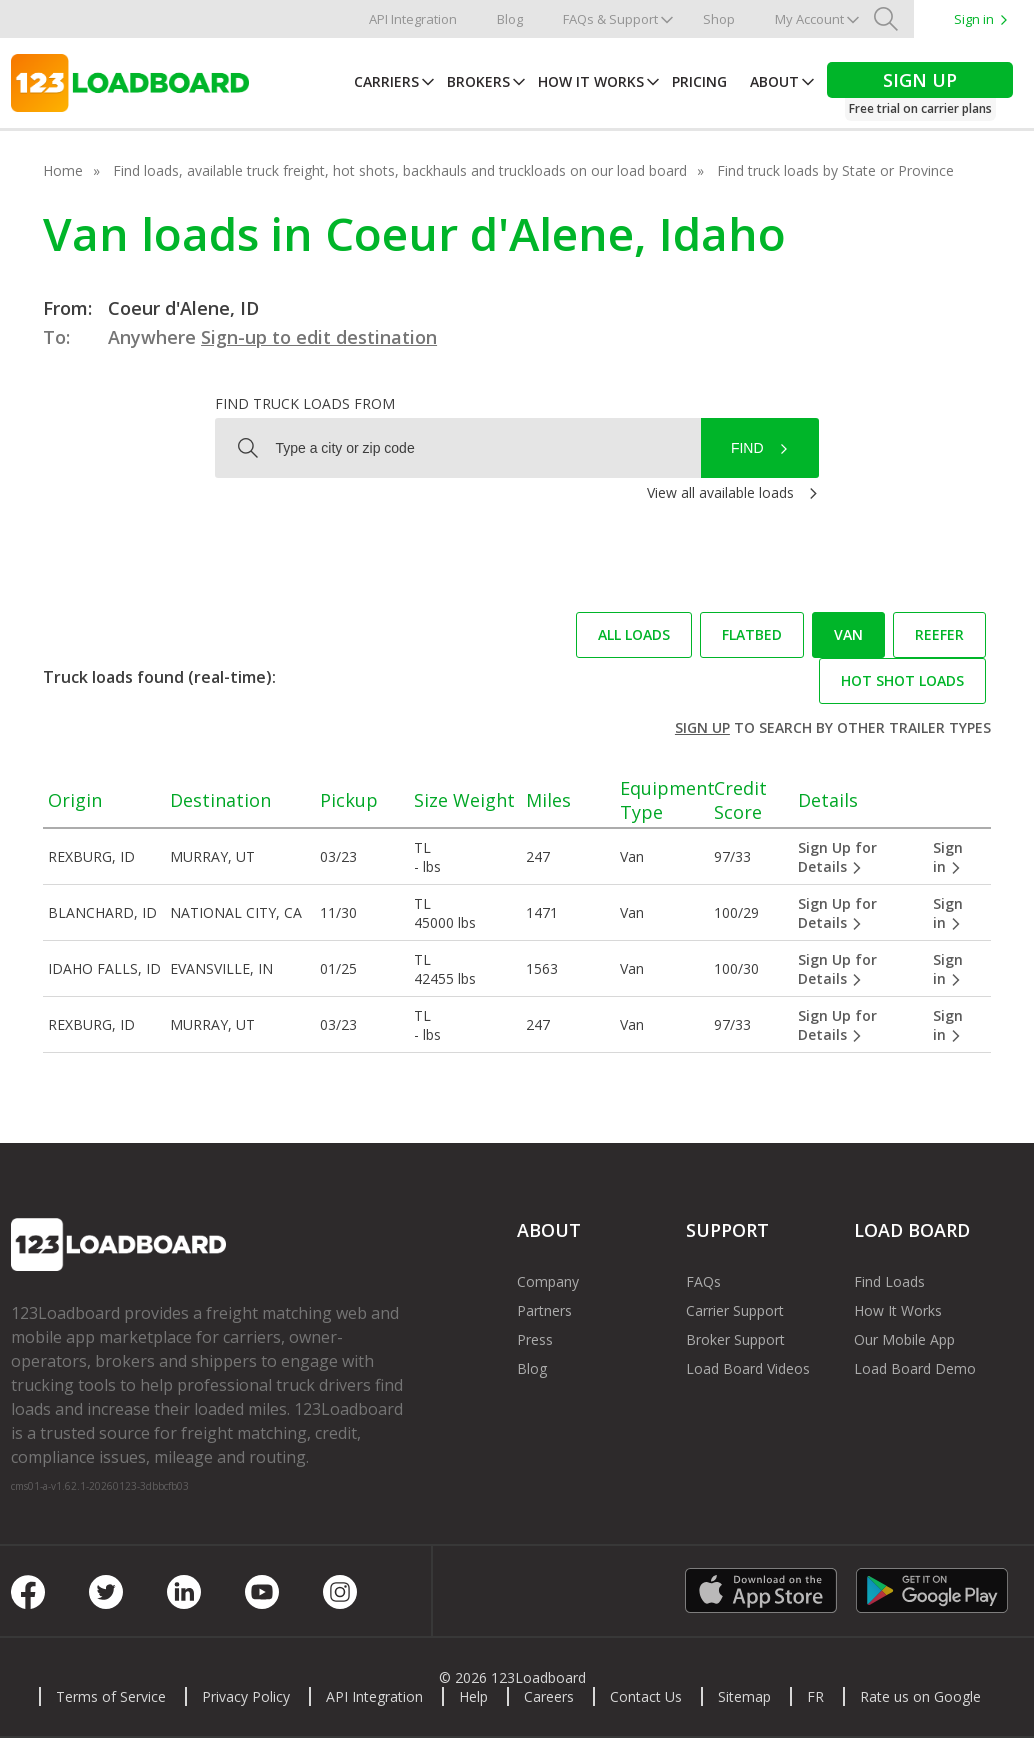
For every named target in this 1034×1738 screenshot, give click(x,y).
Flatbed (752, 634)
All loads (634, 634)
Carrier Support (735, 1310)
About (774, 81)
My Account (809, 19)
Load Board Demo (915, 1368)
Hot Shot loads (902, 680)
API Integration (413, 19)
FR (815, 1696)
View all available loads (720, 492)
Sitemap (744, 1696)
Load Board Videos (748, 1368)
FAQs (703, 1281)
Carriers (386, 81)
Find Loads (889, 1281)
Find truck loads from (305, 403)
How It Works (591, 81)
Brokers (478, 81)
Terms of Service (111, 1696)
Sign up (702, 727)
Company (548, 1281)
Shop (719, 19)
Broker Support (735, 1339)
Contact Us (646, 1696)
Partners (544, 1310)
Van (848, 634)
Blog (510, 19)
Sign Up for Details (837, 857)
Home (63, 170)
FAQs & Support (610, 19)
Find (747, 448)
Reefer (939, 634)
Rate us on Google (920, 1696)
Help (473, 1696)
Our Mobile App (904, 1339)
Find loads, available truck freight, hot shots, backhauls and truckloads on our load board (400, 170)
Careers (549, 1696)
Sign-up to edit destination (319, 337)
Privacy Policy (246, 1696)
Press (535, 1339)
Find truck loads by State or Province (835, 170)
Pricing (699, 81)
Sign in (974, 19)
